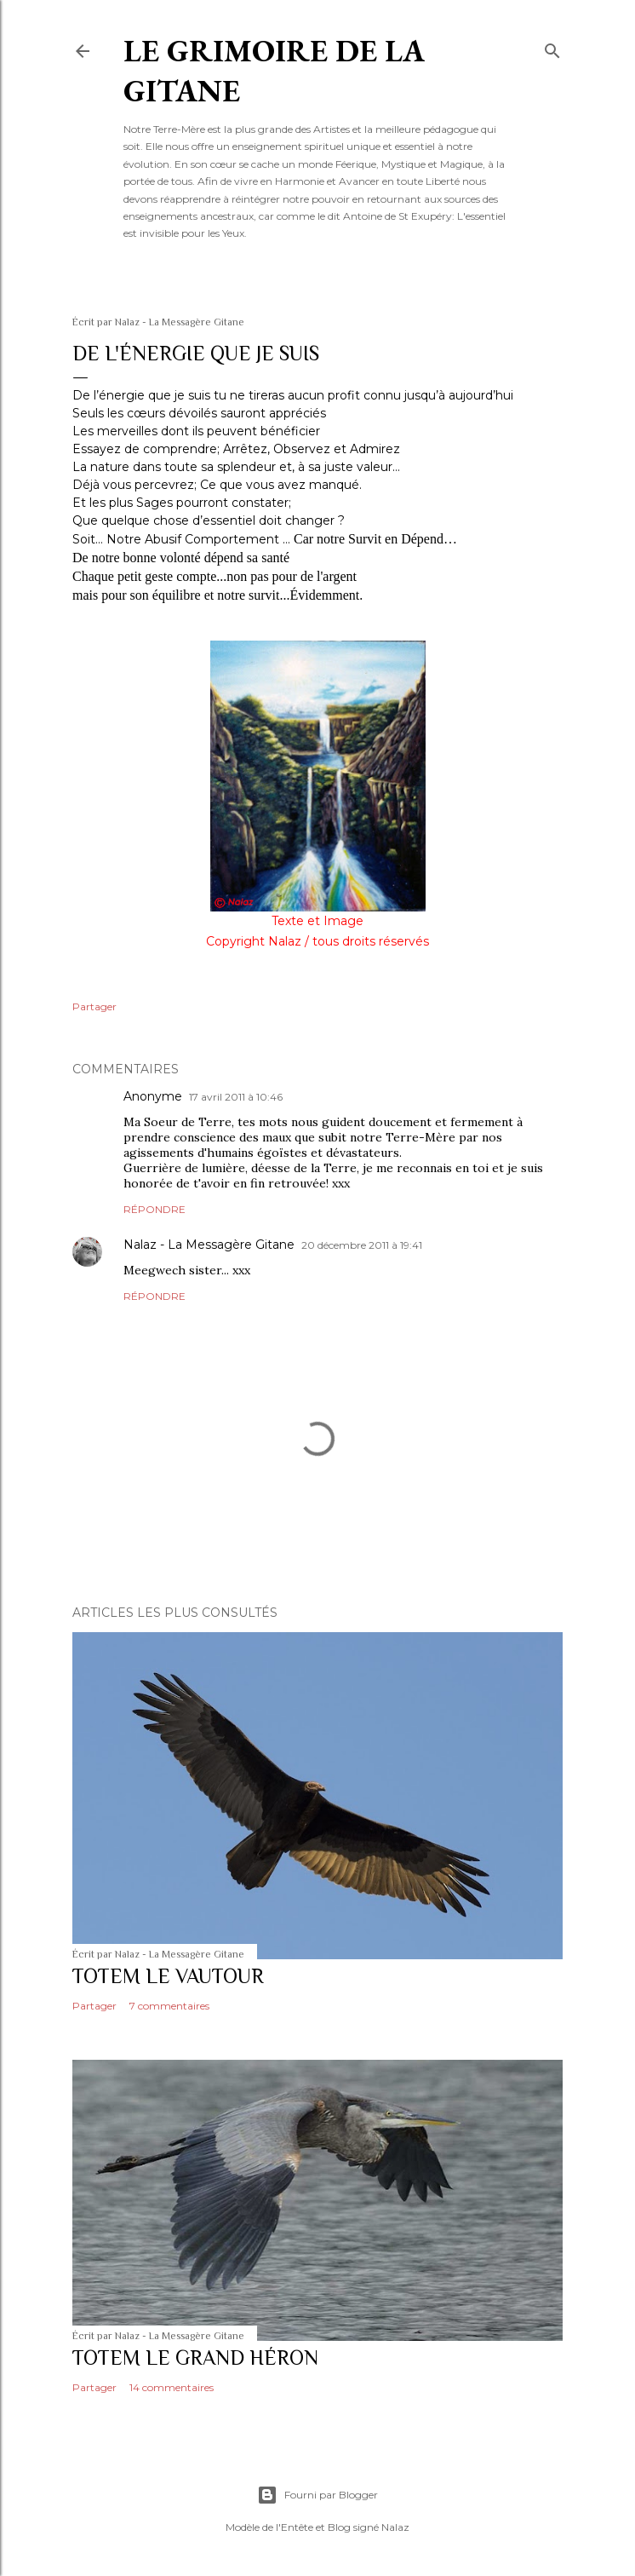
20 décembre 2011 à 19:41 (361, 1245)
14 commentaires (171, 2387)
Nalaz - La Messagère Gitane (209, 1244)
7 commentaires (169, 2005)
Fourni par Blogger (317, 2495)
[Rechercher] (552, 47)
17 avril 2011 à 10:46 (236, 1096)
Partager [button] (94, 1006)
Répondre (154, 1209)
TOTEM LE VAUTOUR (168, 1975)
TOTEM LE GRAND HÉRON (195, 2357)
